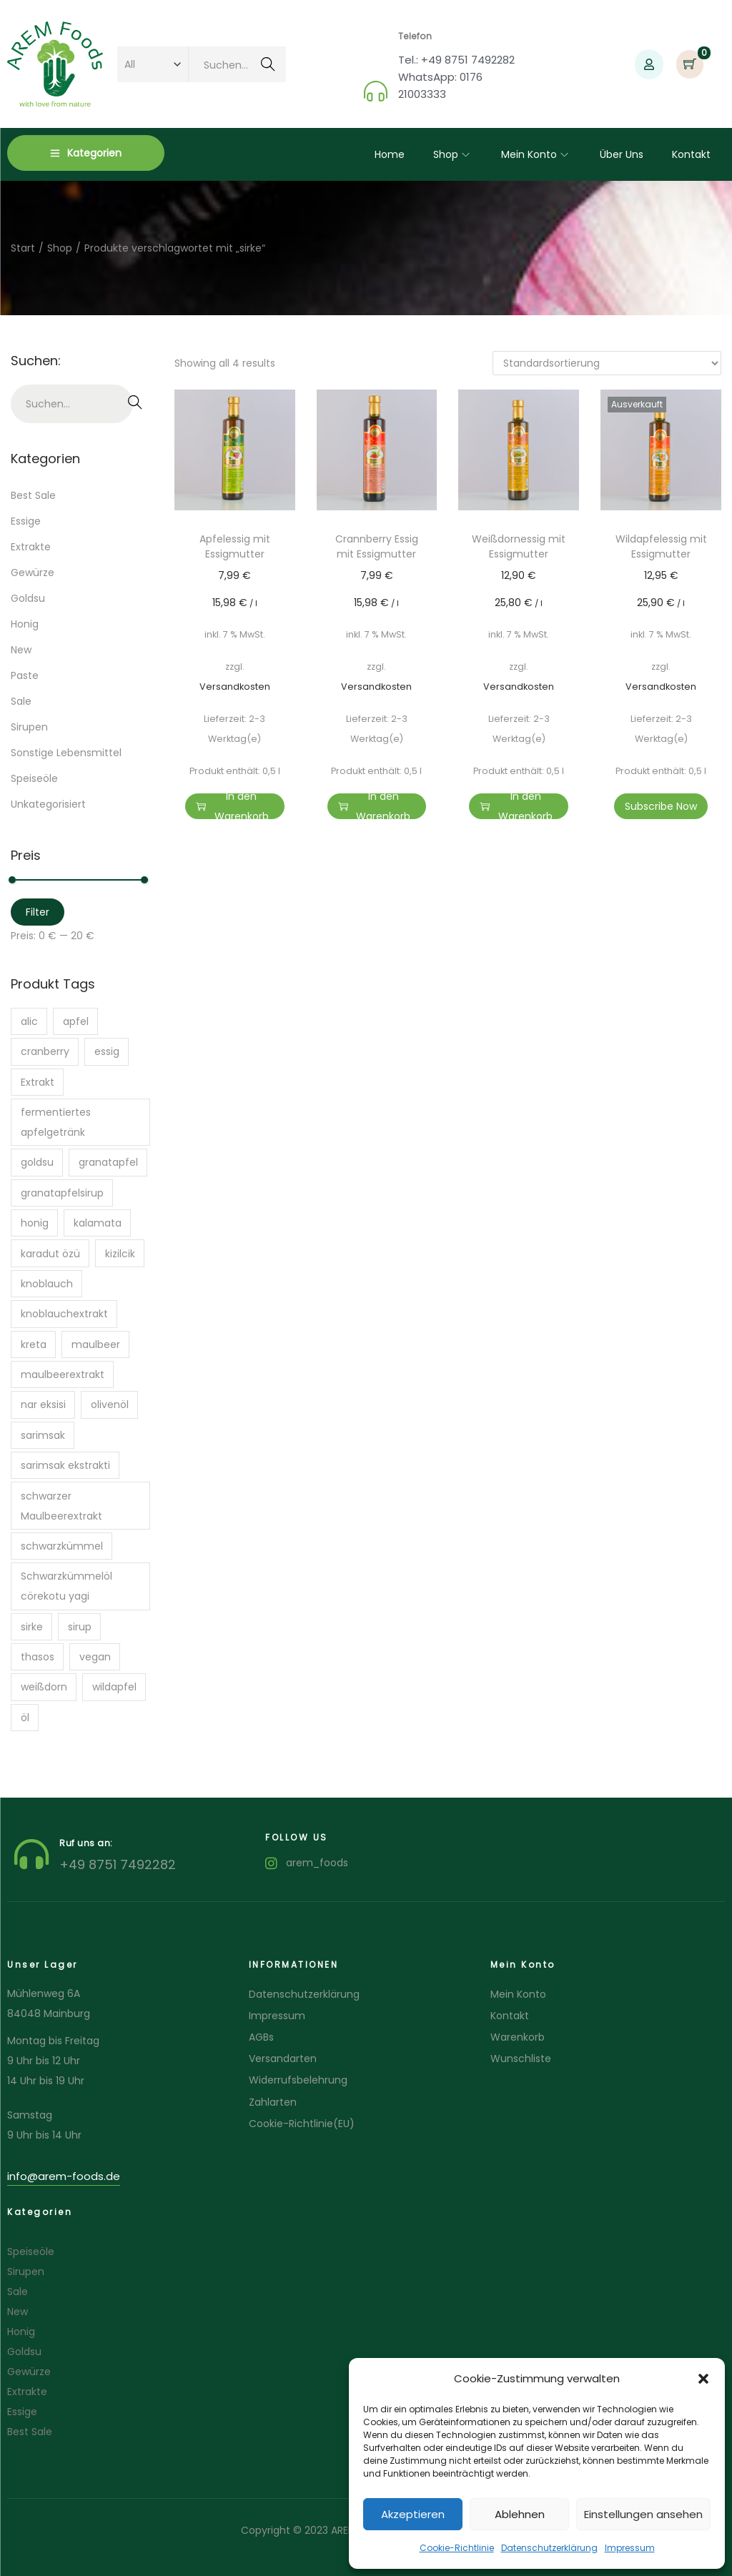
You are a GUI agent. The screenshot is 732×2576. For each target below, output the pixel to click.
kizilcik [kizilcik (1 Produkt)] (120, 1254)
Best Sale (33, 495)
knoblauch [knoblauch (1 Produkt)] (47, 1284)
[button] (703, 2379)
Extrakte (31, 547)
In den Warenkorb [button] (232, 806)
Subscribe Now (661, 806)
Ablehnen (520, 2514)
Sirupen (29, 727)
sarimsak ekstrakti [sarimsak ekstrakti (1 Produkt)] (65, 1465)
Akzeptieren (413, 2514)
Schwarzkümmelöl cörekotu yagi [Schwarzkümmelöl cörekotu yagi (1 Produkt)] (66, 1586)
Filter (37, 912)
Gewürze (32, 572)
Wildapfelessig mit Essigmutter (661, 546)
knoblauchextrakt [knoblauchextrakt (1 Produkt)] (64, 1314)
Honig (25, 624)
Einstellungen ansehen (643, 2514)
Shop (59, 248)
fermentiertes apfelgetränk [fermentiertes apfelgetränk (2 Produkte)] (56, 1122)
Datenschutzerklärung (549, 2548)
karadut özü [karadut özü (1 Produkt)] (50, 1254)
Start (23, 248)
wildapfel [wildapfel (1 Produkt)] (114, 1687)
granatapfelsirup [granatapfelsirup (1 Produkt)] (62, 1193)
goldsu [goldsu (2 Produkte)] (37, 1162)
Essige (26, 521)
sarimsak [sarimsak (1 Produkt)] (43, 1435)
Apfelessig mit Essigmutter (234, 546)
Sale (21, 701)
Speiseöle (34, 778)
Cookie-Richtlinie (457, 2548)
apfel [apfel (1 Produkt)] (76, 1021)
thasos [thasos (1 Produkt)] (37, 1657)
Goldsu (28, 598)
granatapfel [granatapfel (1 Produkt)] (108, 1162)
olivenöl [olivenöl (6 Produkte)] (110, 1404)
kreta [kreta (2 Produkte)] (33, 1344)
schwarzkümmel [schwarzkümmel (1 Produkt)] (62, 1546)
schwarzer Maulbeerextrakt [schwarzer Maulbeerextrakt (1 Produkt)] (61, 1506)
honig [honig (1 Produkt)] (35, 1223)
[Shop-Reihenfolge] (607, 363)
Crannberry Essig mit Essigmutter (376, 546)
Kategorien (86, 153)
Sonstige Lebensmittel (66, 752)
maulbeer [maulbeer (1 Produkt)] (95, 1344)
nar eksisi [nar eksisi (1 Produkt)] (43, 1404)
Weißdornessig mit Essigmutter (518, 546)
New (21, 650)
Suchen (268, 65)
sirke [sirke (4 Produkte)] (32, 1627)
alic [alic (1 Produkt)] (29, 1021)
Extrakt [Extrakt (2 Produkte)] (37, 1082)
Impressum (630, 2548)
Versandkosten (234, 686)
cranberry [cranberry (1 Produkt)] (45, 1051)
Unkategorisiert (48, 804)
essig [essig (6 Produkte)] (106, 1051)
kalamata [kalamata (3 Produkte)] (98, 1223)
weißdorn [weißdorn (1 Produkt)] (44, 1687)
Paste (25, 675)
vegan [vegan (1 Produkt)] (95, 1657)
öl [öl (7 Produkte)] (25, 1717)
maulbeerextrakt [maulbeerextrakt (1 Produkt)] (62, 1374)
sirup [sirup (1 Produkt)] (80, 1627)
